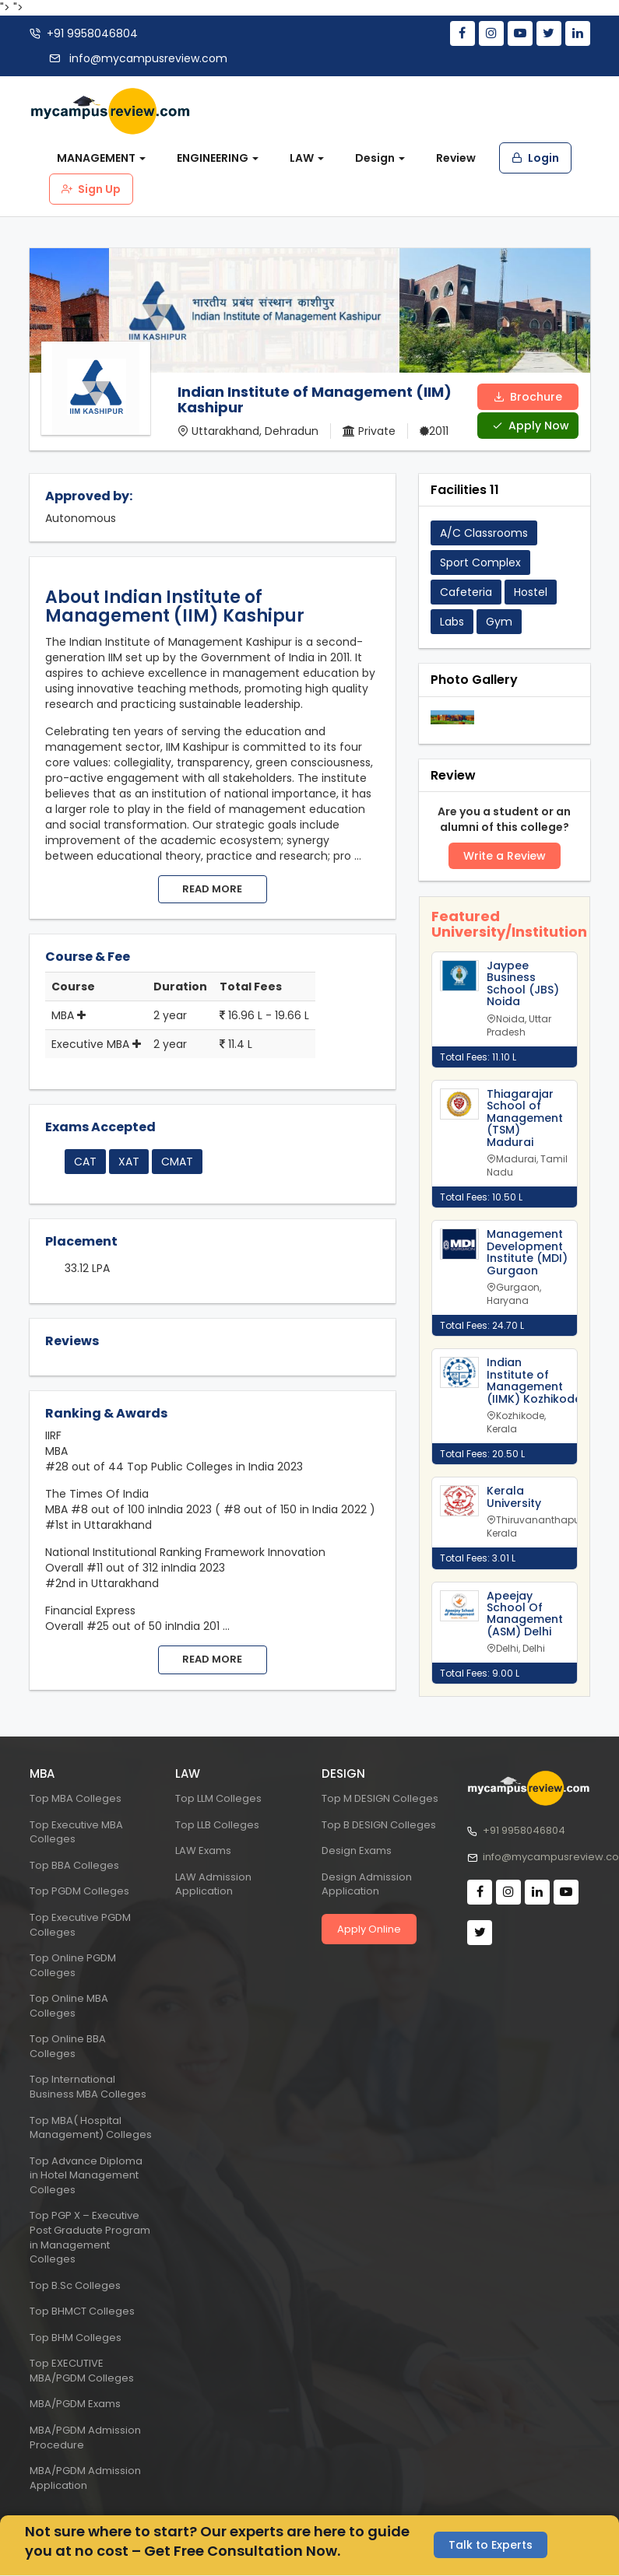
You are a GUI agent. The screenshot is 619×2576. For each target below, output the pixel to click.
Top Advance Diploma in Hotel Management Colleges (86, 2175)
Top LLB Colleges (217, 1824)
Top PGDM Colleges (79, 1891)
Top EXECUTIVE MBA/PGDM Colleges (82, 2370)
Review (456, 158)
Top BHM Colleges (75, 2337)
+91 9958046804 (92, 33)
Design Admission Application (367, 1884)
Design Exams (357, 1850)
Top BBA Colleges (74, 1865)
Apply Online (369, 1929)
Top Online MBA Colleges (69, 2005)
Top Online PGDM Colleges (73, 1965)
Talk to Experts (490, 2544)
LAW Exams (203, 1850)
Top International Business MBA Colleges (88, 2086)
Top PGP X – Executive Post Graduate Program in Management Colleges (90, 2237)
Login (535, 158)
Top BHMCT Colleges (82, 2311)
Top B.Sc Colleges (75, 2285)
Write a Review (504, 855)
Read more (212, 888)
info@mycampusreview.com (146, 58)
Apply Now (530, 425)
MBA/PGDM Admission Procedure (85, 2437)
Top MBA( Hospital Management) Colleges (91, 2128)
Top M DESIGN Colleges (380, 1798)
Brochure (528, 396)
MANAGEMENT (101, 158)
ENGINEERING (218, 158)
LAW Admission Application (213, 1884)
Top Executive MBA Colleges (76, 1832)
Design (380, 158)
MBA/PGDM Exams (75, 2403)
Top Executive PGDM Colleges (80, 1925)
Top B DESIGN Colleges (379, 1824)
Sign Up (91, 189)
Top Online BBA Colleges (68, 2046)
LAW (307, 158)
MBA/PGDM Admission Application (85, 2478)
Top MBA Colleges (75, 1798)
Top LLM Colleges (218, 1798)
